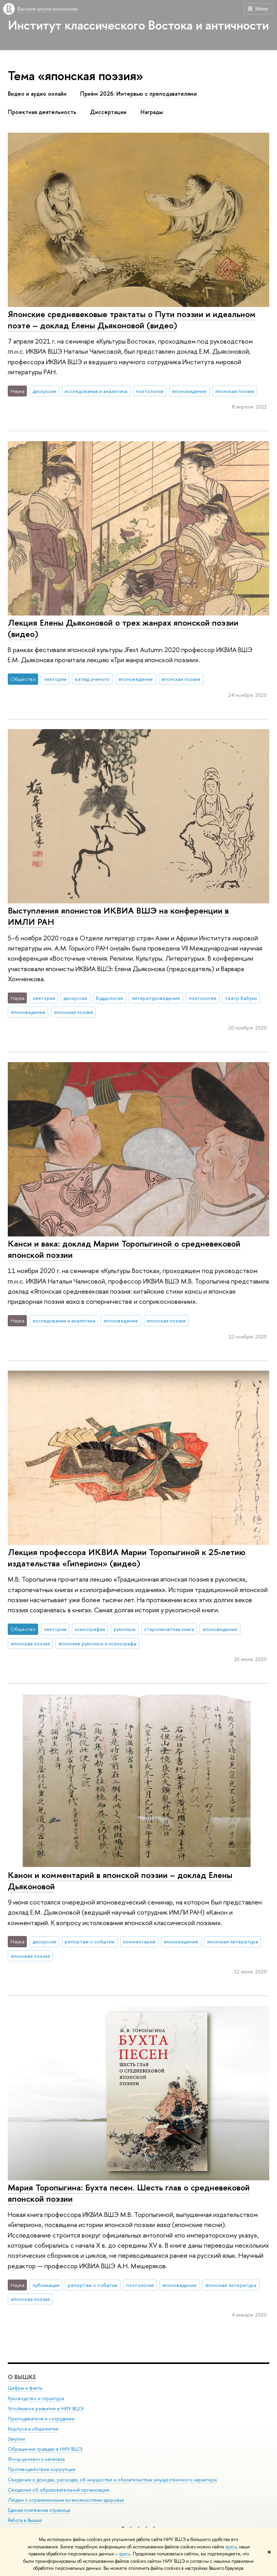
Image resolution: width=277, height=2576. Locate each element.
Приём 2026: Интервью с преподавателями (138, 94)
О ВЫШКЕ (22, 2377)
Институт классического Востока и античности (138, 24)
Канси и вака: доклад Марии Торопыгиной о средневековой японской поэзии (124, 1249)
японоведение (189, 391)
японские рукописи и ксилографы (97, 1643)
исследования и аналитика (96, 391)
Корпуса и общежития (33, 2428)
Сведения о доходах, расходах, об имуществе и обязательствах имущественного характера (112, 2479)
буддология (109, 997)
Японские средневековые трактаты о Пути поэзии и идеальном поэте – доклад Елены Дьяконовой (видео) (132, 319)
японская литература (232, 1941)
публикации (46, 2284)
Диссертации (108, 112)
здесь (231, 2547)
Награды (151, 112)
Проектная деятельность (42, 112)
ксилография (90, 1629)
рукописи (124, 1629)
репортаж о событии (89, 1941)
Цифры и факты (25, 2388)
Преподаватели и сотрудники (41, 2418)
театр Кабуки (241, 997)
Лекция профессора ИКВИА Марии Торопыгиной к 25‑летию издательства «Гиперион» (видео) (126, 1557)
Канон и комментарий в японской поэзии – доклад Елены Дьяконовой (120, 1880)
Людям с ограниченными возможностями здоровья (66, 2500)
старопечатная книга (169, 1629)
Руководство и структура (36, 2398)
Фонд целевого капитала (36, 2459)
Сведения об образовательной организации (58, 2490)
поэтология (149, 391)
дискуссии (44, 391)
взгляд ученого (92, 678)
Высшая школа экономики (48, 8)
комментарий (139, 1941)
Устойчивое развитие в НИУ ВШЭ (46, 2408)
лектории (55, 678)
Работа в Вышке (25, 2520)
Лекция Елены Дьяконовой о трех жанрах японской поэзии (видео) (123, 628)
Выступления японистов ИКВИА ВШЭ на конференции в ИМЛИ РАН (118, 916)
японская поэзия (234, 391)
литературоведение (155, 997)
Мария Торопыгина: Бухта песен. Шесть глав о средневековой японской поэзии (129, 2192)
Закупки (16, 2439)
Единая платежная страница (39, 2510)
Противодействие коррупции (41, 2469)
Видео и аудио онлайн (37, 94)
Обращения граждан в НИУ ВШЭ (45, 2449)
